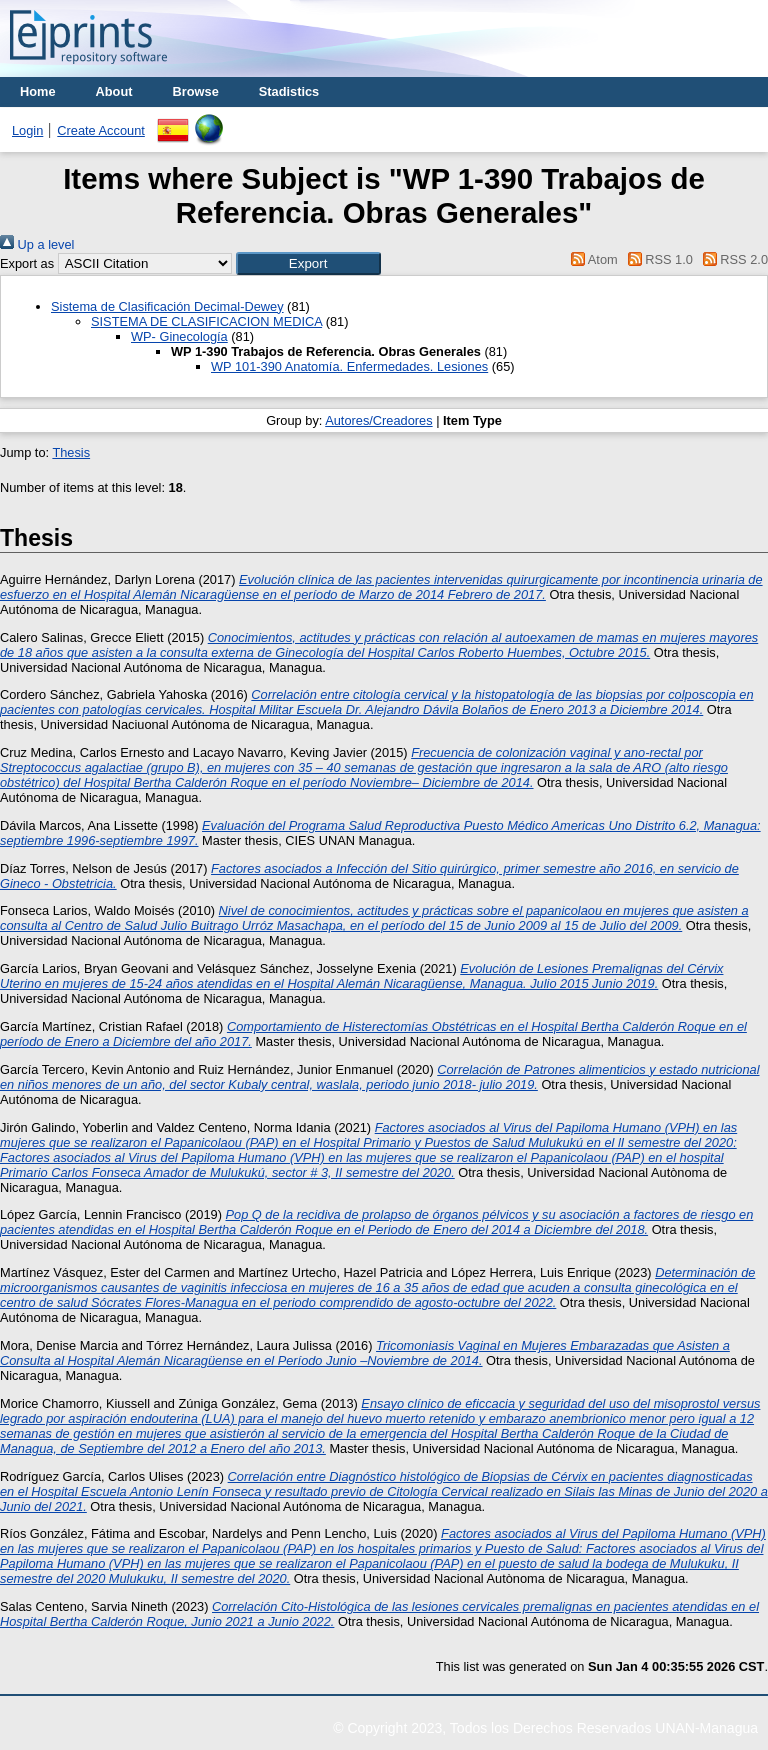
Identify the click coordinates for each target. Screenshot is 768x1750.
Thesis (71, 452)
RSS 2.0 (732, 259)
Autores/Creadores (378, 420)
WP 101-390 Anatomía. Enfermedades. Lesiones (349, 366)
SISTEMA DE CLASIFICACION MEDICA (206, 321)
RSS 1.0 (657, 259)
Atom (591, 259)
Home (38, 91)
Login (27, 130)
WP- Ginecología (179, 336)
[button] (308, 263)
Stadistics (289, 91)
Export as (27, 263)
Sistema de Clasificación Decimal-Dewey (167, 306)
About (114, 91)
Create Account (101, 130)
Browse (196, 91)
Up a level (37, 244)
